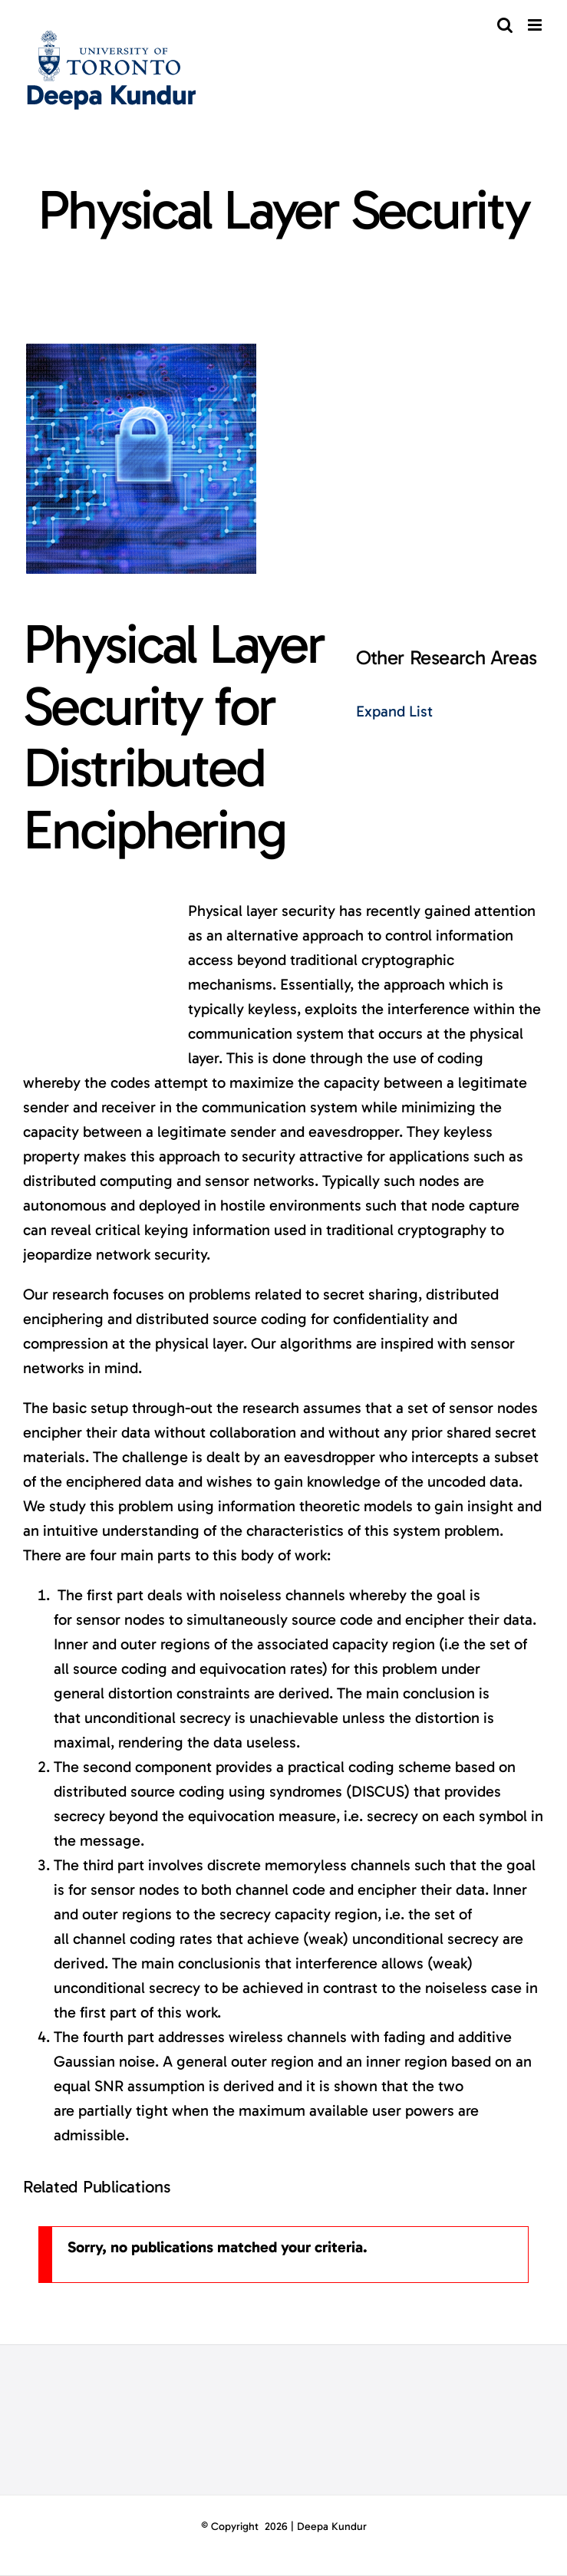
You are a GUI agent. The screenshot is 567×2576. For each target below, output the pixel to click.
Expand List (394, 711)
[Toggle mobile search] (505, 25)
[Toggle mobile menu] (536, 25)
